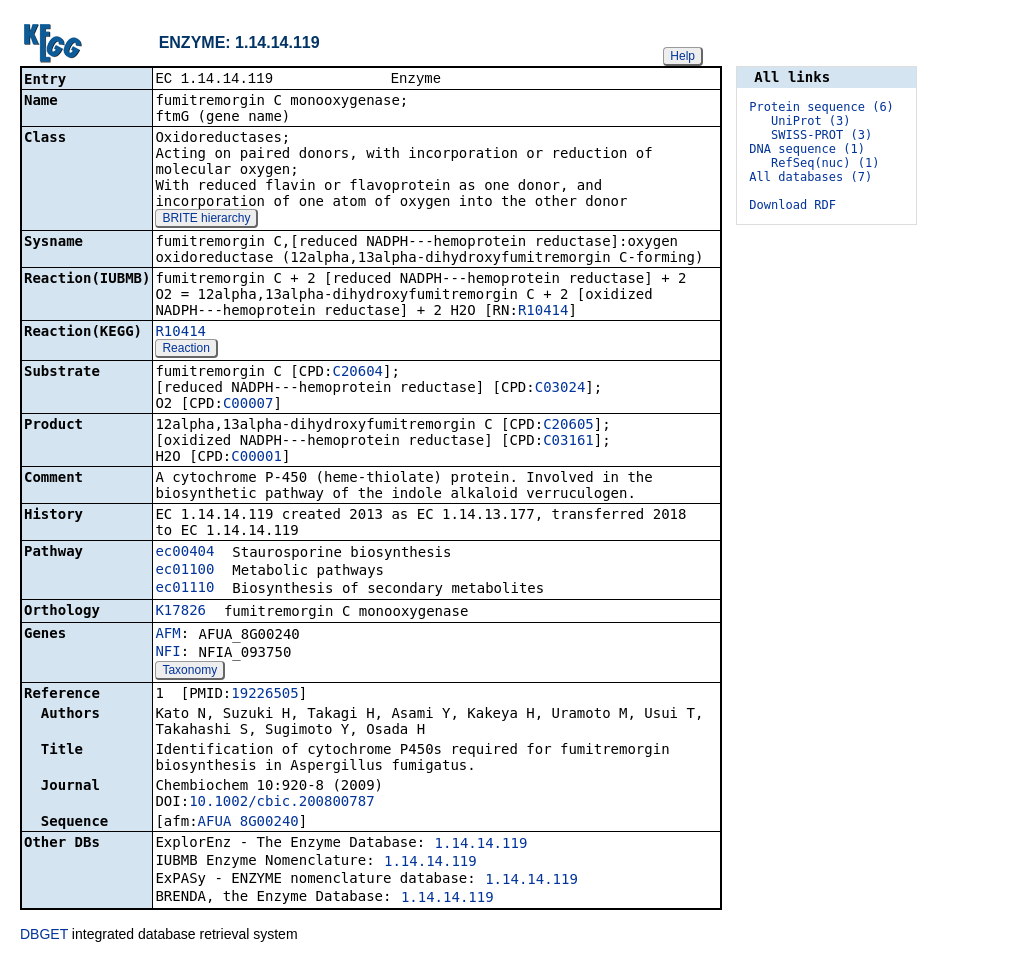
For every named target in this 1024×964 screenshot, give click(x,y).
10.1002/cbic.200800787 (281, 803)
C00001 (256, 458)
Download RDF (792, 205)
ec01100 (184, 571)
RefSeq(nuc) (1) (825, 163)
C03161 (568, 442)
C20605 (568, 426)
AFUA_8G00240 (248, 823)
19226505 (264, 695)
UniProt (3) (810, 121)
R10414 (543, 312)
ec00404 (184, 553)
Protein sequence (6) (821, 107)
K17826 (180, 612)
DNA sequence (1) (807, 149)
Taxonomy (189, 672)
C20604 (357, 373)
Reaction (185, 350)
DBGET (44, 936)
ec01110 (184, 589)
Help (682, 56)
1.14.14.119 (481, 845)
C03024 (560, 389)
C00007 (248, 405)
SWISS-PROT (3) (821, 135)
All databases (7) (810, 177)
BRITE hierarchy (206, 220)
